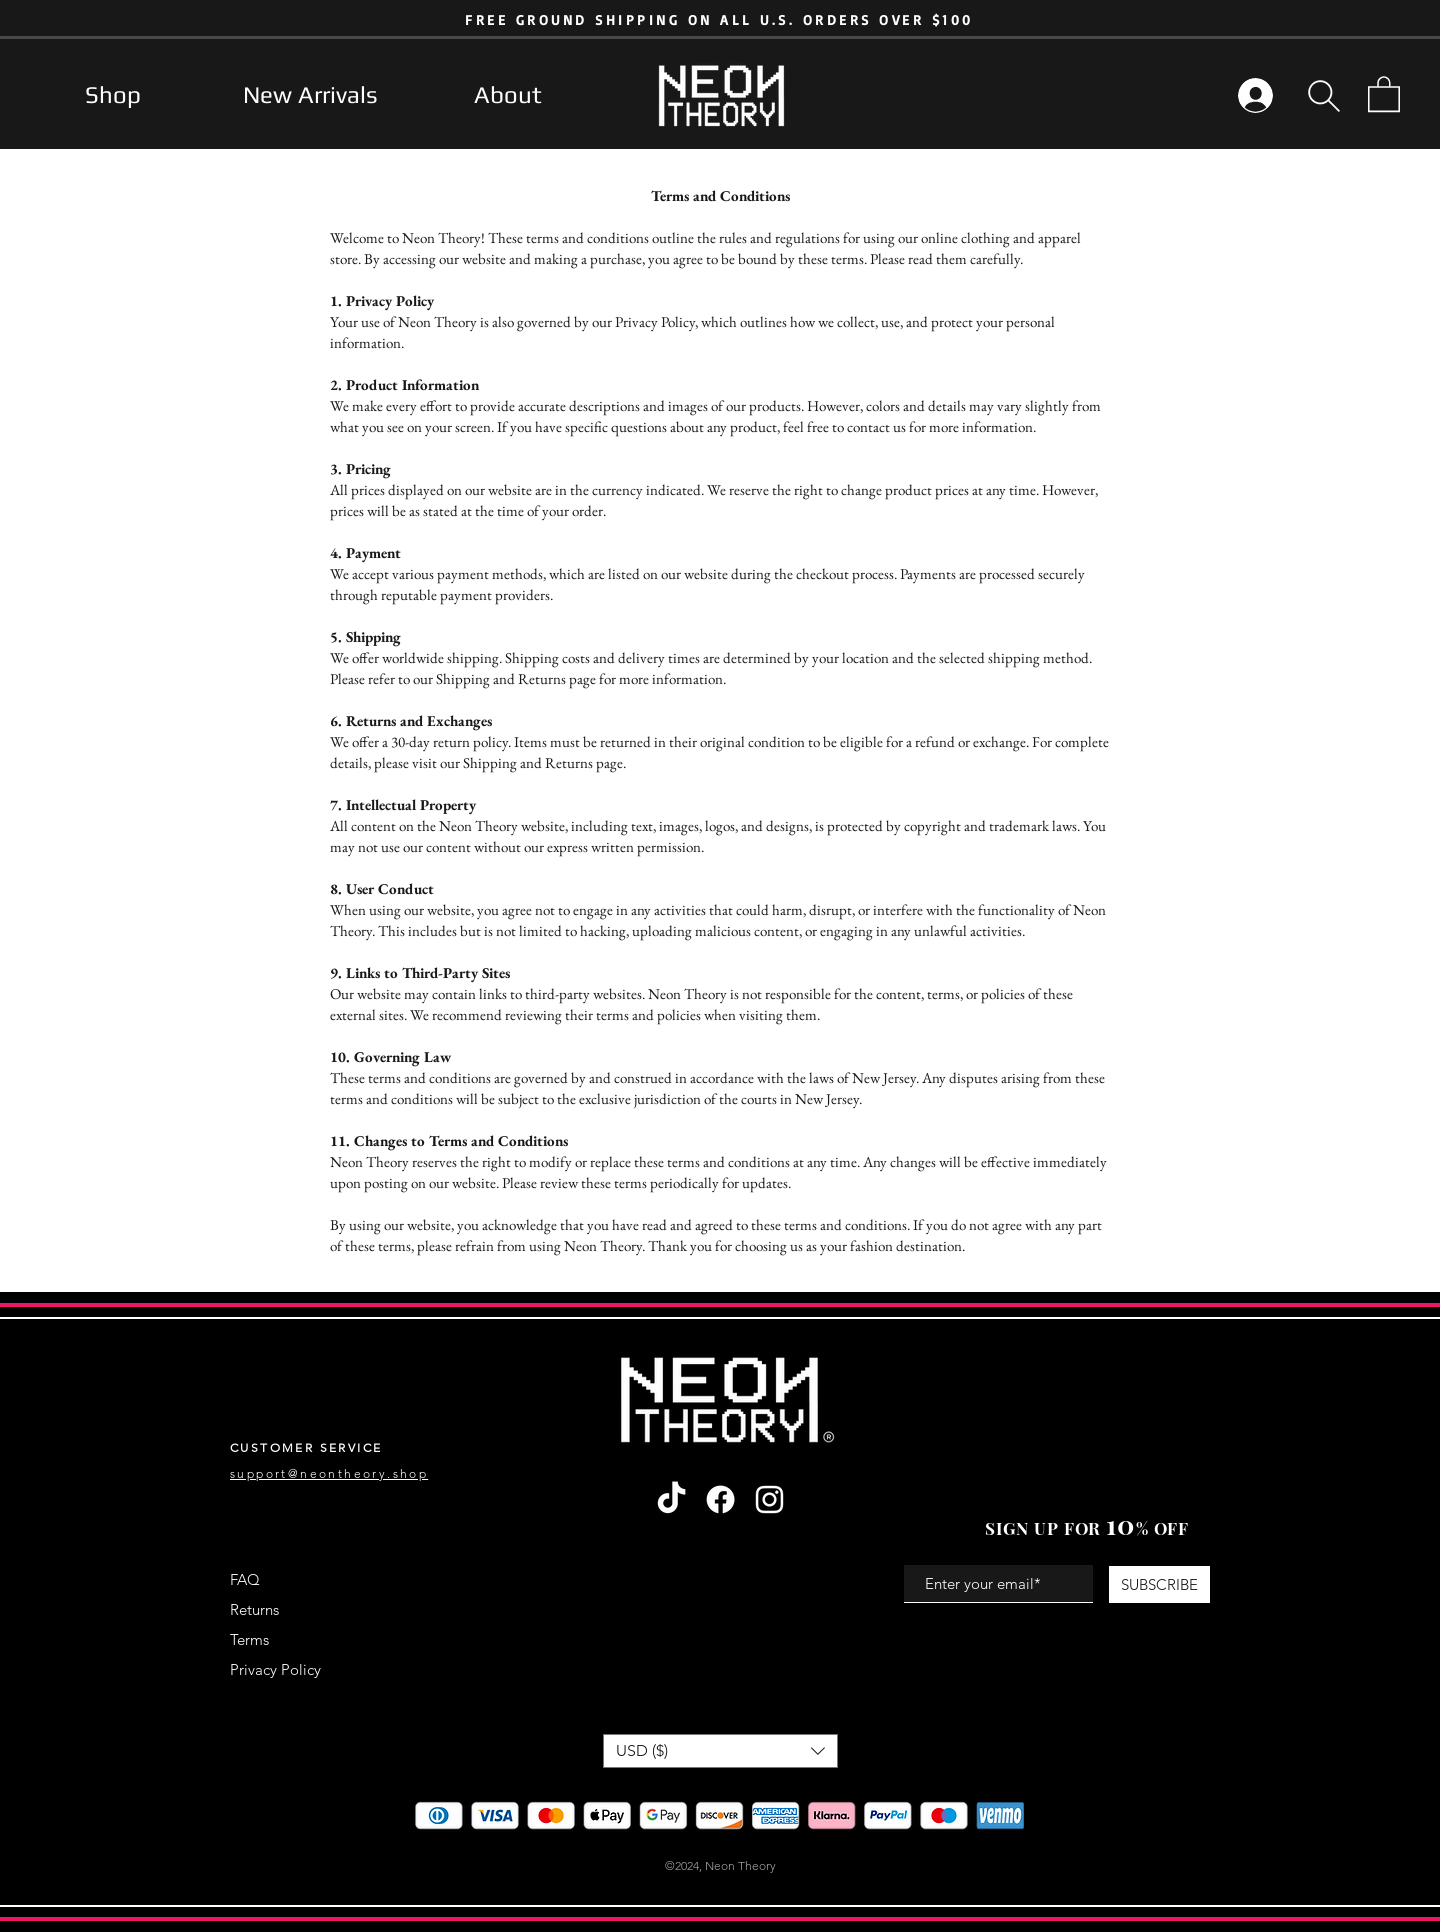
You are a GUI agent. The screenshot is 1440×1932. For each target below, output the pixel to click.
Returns (254, 1609)
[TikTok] (671, 1499)
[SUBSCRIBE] (1159, 1584)
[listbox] (720, 1751)
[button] (1324, 96)
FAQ (245, 1579)
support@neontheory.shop (329, 1473)
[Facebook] (720, 1499)
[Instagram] (769, 1499)
